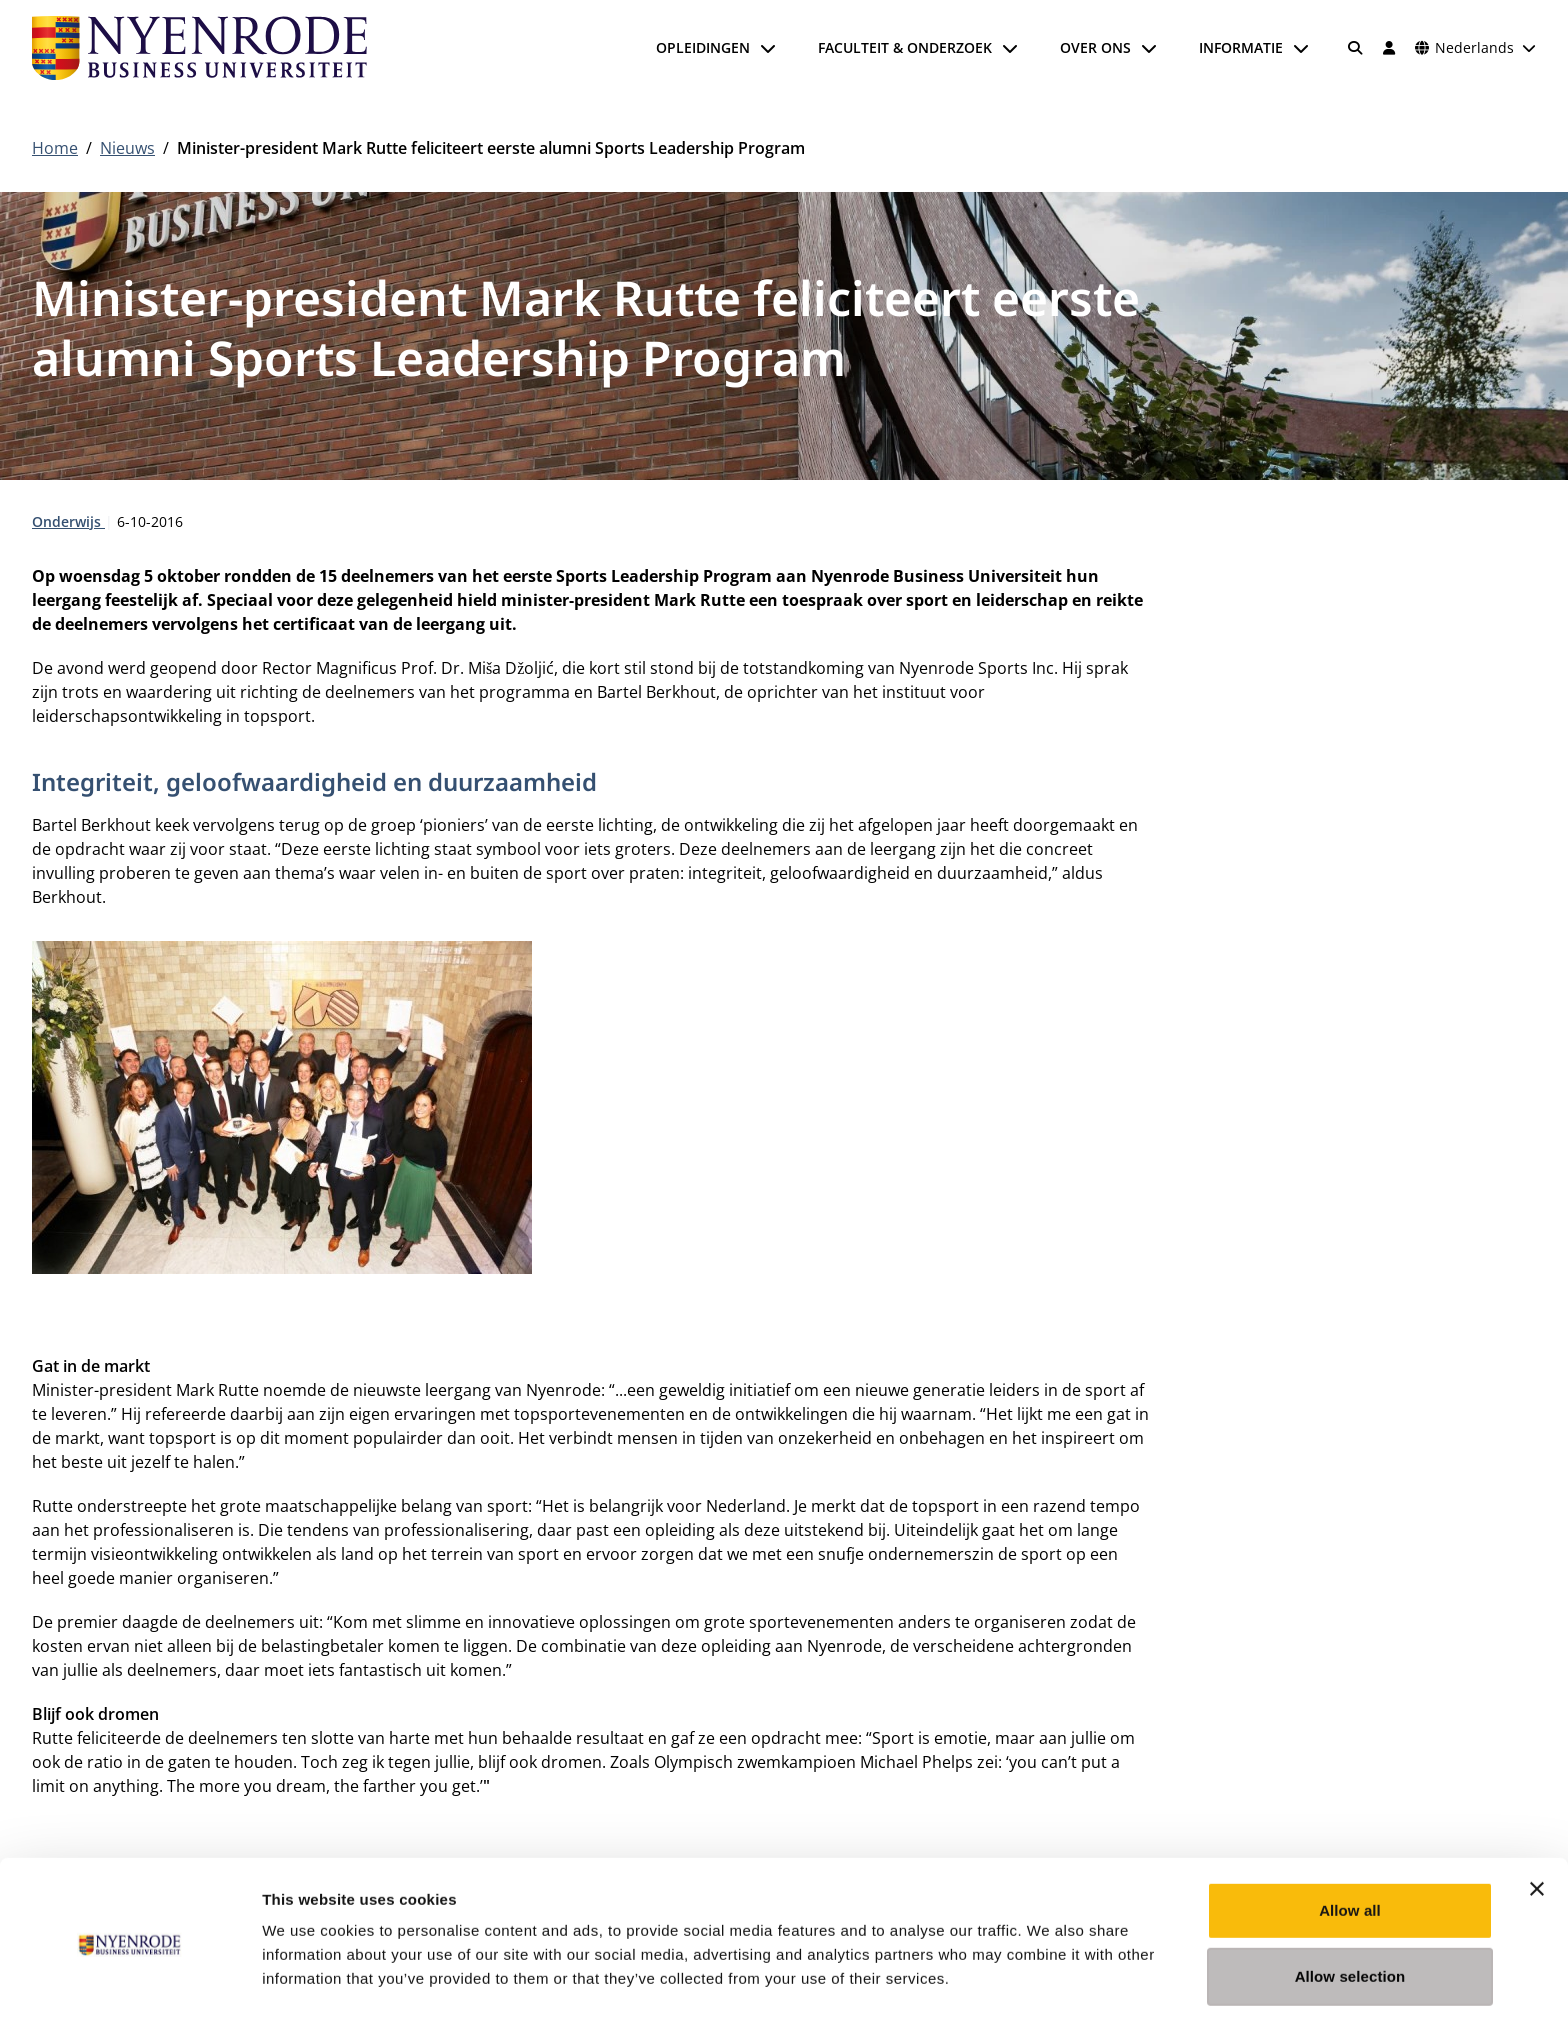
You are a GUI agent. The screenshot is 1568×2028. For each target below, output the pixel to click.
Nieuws (127, 148)
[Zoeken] (1356, 48)
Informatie (1241, 47)
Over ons (1095, 47)
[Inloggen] (1389, 48)
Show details (1049, 1988)
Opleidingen (703, 47)
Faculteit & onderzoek (905, 47)
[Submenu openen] (768, 48)
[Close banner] (1537, 1825)
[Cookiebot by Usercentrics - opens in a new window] (129, 1989)
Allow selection (1350, 1912)
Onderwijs (68, 521)
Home (55, 148)
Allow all (1350, 1846)
